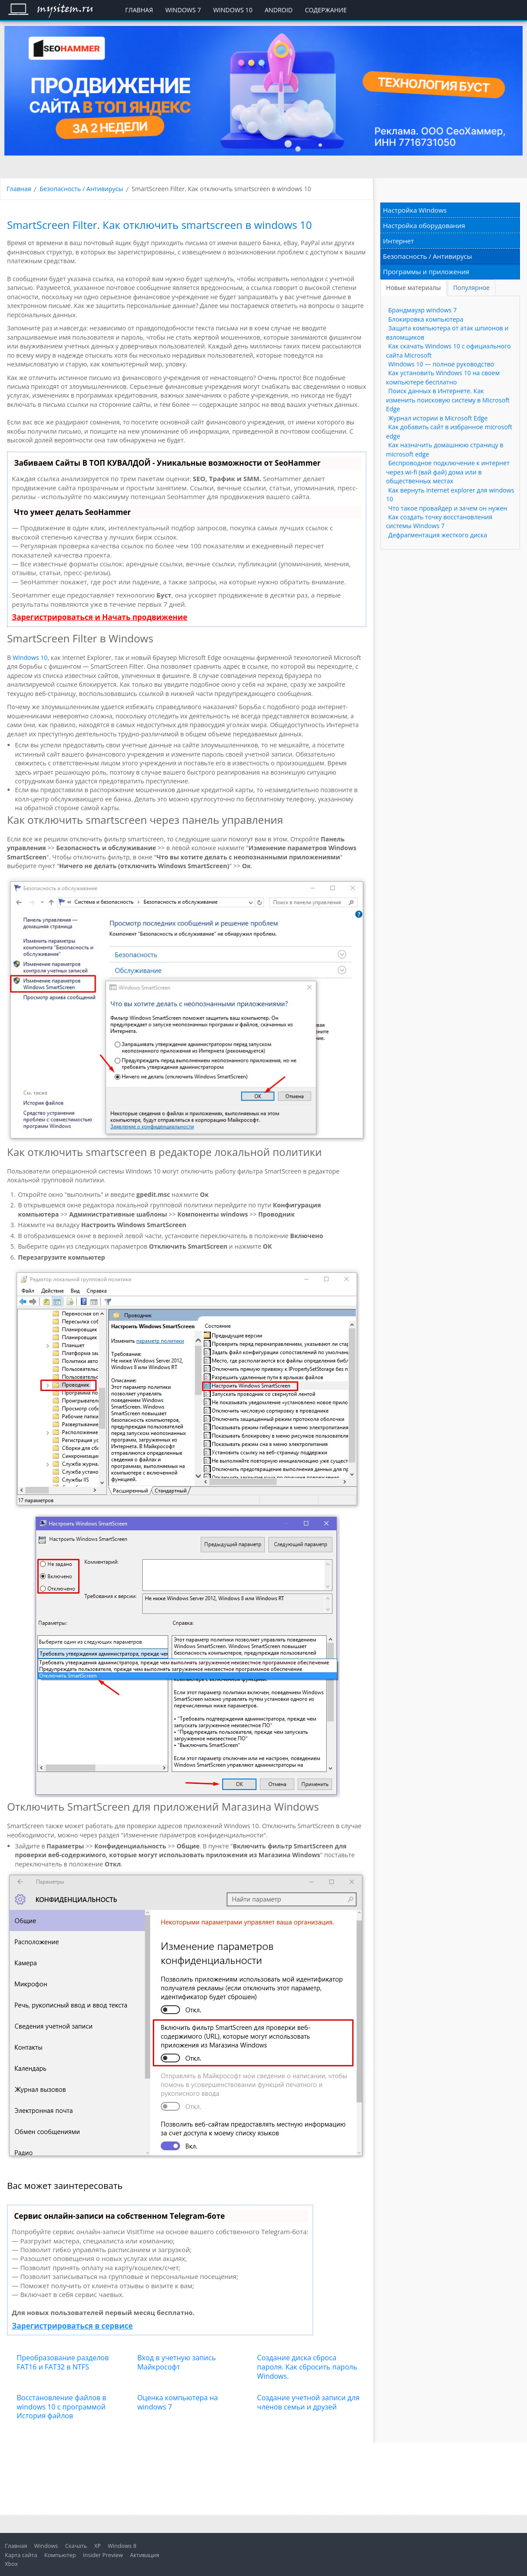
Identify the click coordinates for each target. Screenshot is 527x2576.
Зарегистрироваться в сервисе (72, 2326)
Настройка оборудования (424, 225)
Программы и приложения (426, 271)
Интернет (398, 240)
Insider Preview (103, 2555)
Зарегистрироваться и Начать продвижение (100, 617)
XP (97, 2546)
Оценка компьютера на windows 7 (177, 2402)
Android (279, 10)
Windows (46, 2546)
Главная (139, 10)
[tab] (413, 287)
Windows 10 (233, 10)
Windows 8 (122, 2546)
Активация (144, 2555)
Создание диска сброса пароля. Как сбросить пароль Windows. (307, 2367)
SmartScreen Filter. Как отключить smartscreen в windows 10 (159, 224)
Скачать (76, 2546)
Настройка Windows (415, 210)
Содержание (326, 10)
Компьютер (60, 2555)
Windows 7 (183, 10)
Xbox (11, 2564)
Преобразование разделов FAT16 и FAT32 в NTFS (63, 2362)
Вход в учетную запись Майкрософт (176, 2362)
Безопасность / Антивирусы (81, 189)
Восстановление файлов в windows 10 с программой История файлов (61, 2407)
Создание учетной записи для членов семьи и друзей (308, 2402)
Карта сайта (21, 2555)
